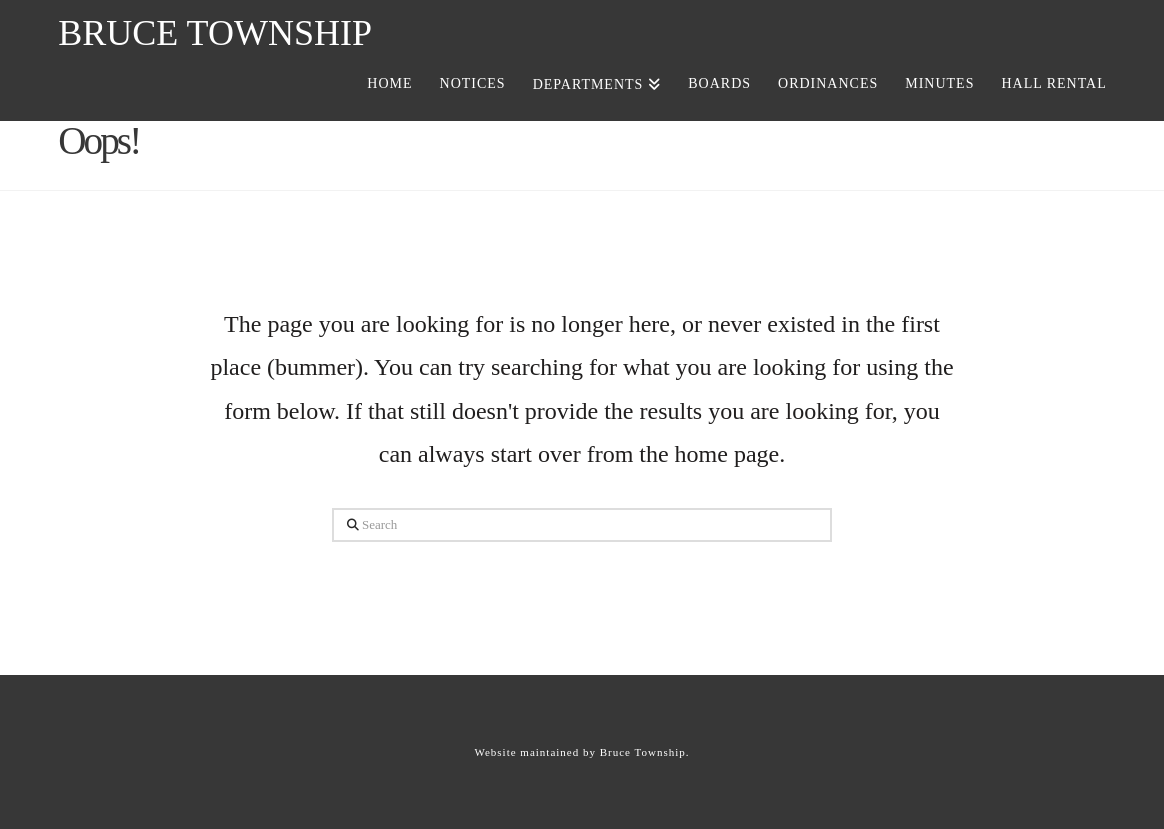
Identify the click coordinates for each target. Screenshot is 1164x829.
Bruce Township (215, 33)
